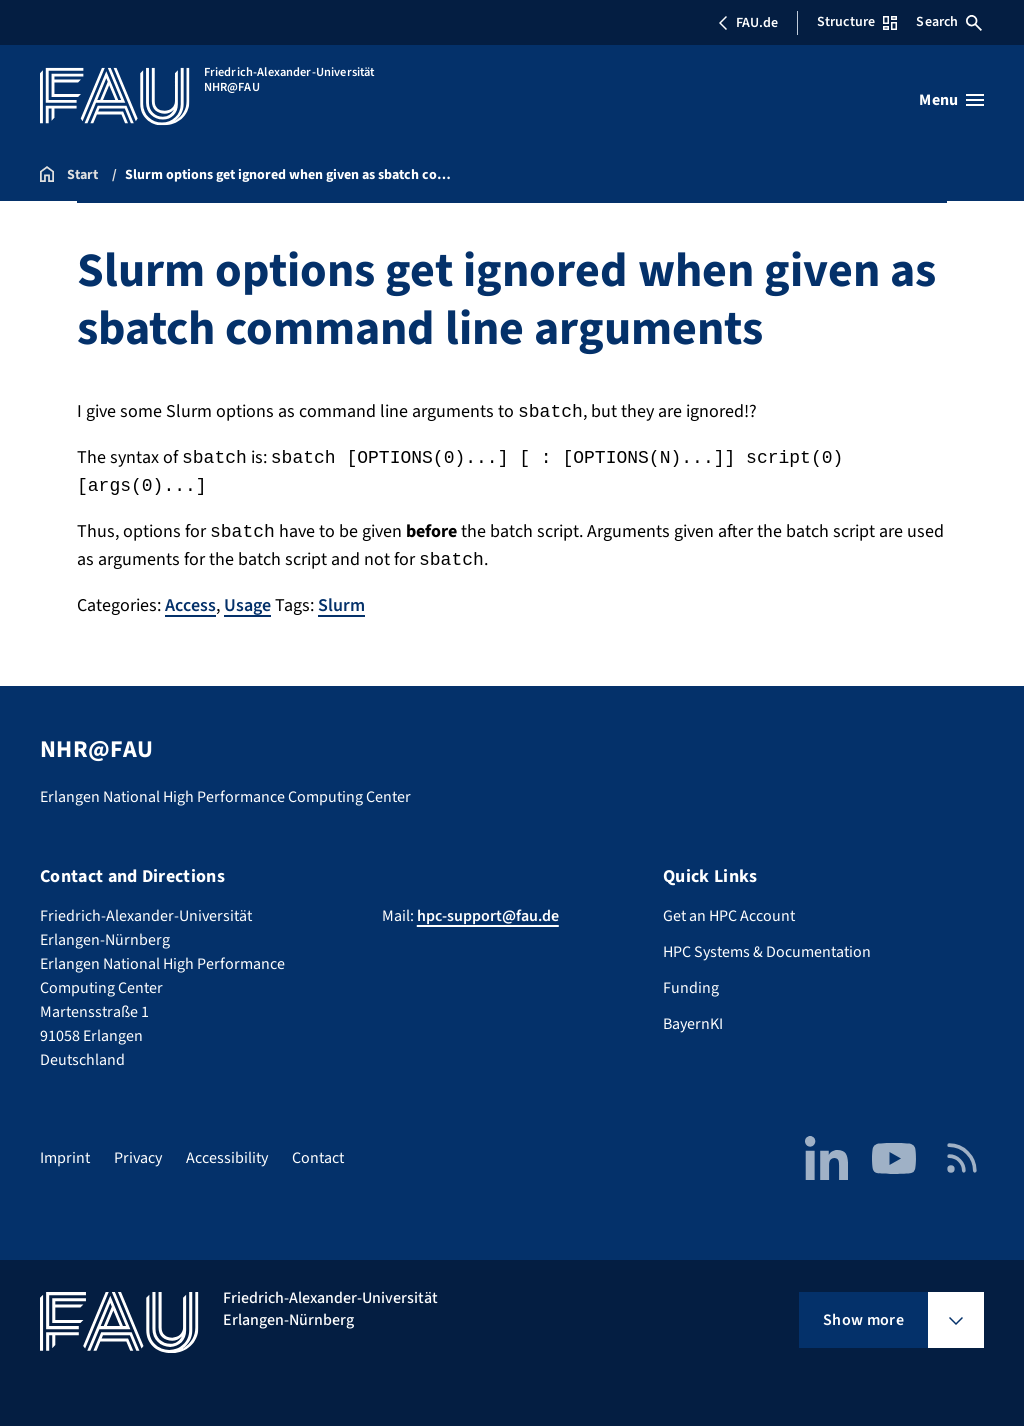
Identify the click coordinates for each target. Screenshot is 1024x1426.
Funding (691, 988)
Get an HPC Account (729, 916)
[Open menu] (951, 100)
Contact (318, 1158)
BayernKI (693, 1024)
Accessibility (227, 1158)
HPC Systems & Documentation (767, 952)
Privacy (138, 1158)
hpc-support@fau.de (488, 916)
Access (190, 605)
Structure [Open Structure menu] (857, 22)
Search (949, 22)
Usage (247, 605)
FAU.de (748, 23)
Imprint (65, 1158)
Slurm (341, 605)
